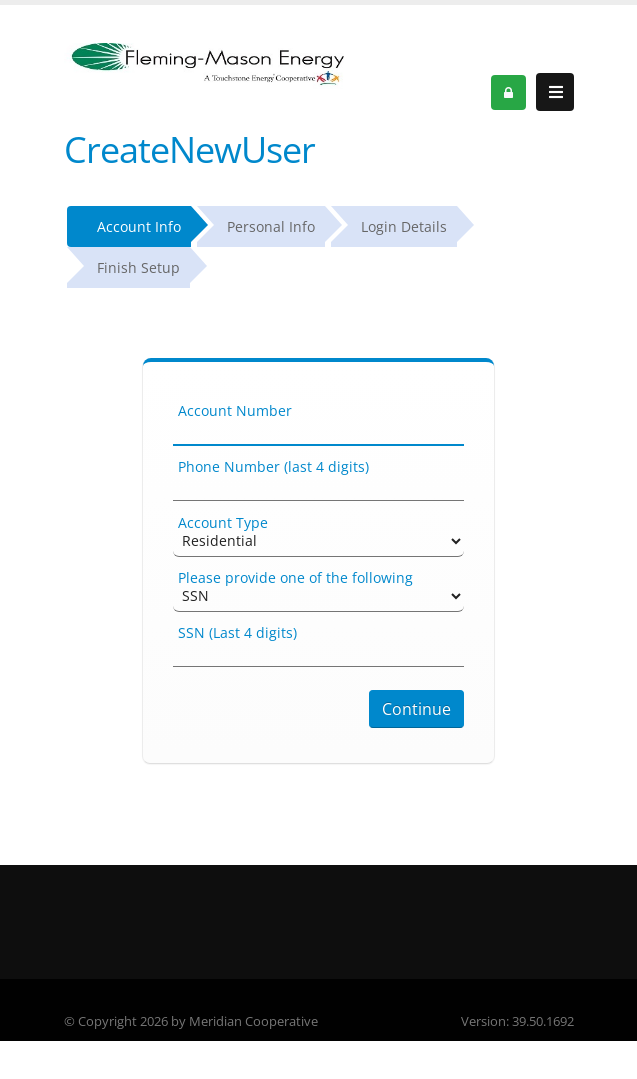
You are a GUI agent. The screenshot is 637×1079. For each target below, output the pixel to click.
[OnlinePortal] (204, 64)
